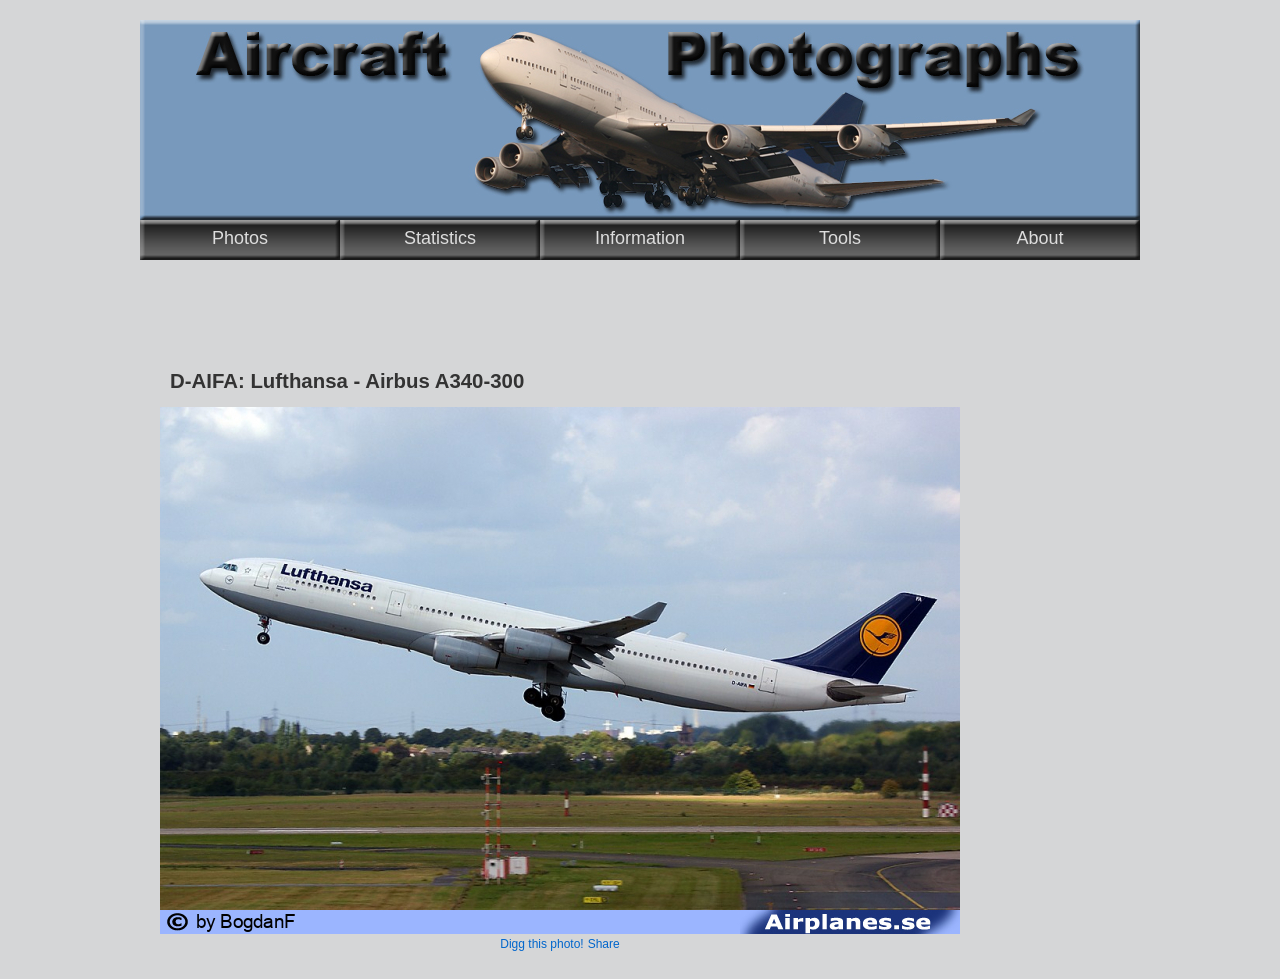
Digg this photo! (541, 944)
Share (604, 944)
